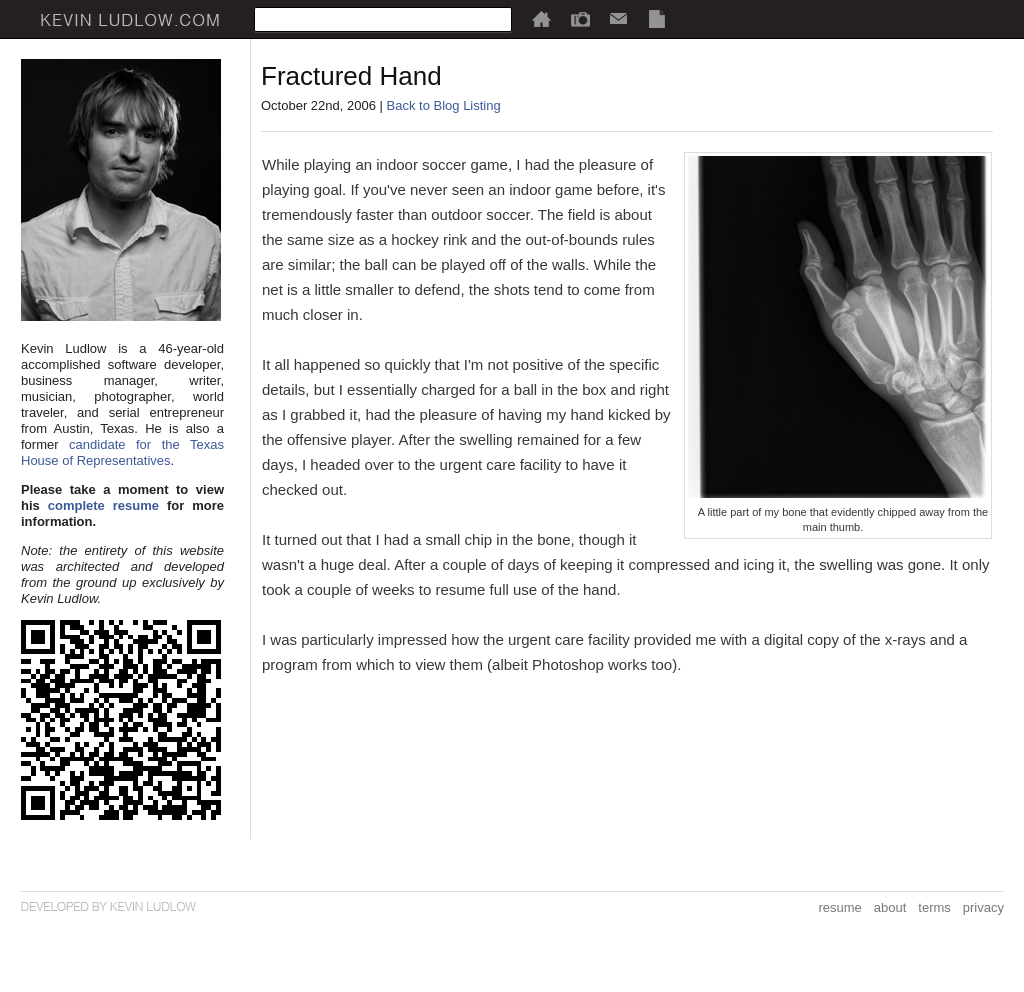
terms (934, 907)
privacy (983, 907)
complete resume (103, 505)
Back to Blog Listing (444, 105)
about (890, 907)
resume (839, 907)
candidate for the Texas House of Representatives (122, 452)
